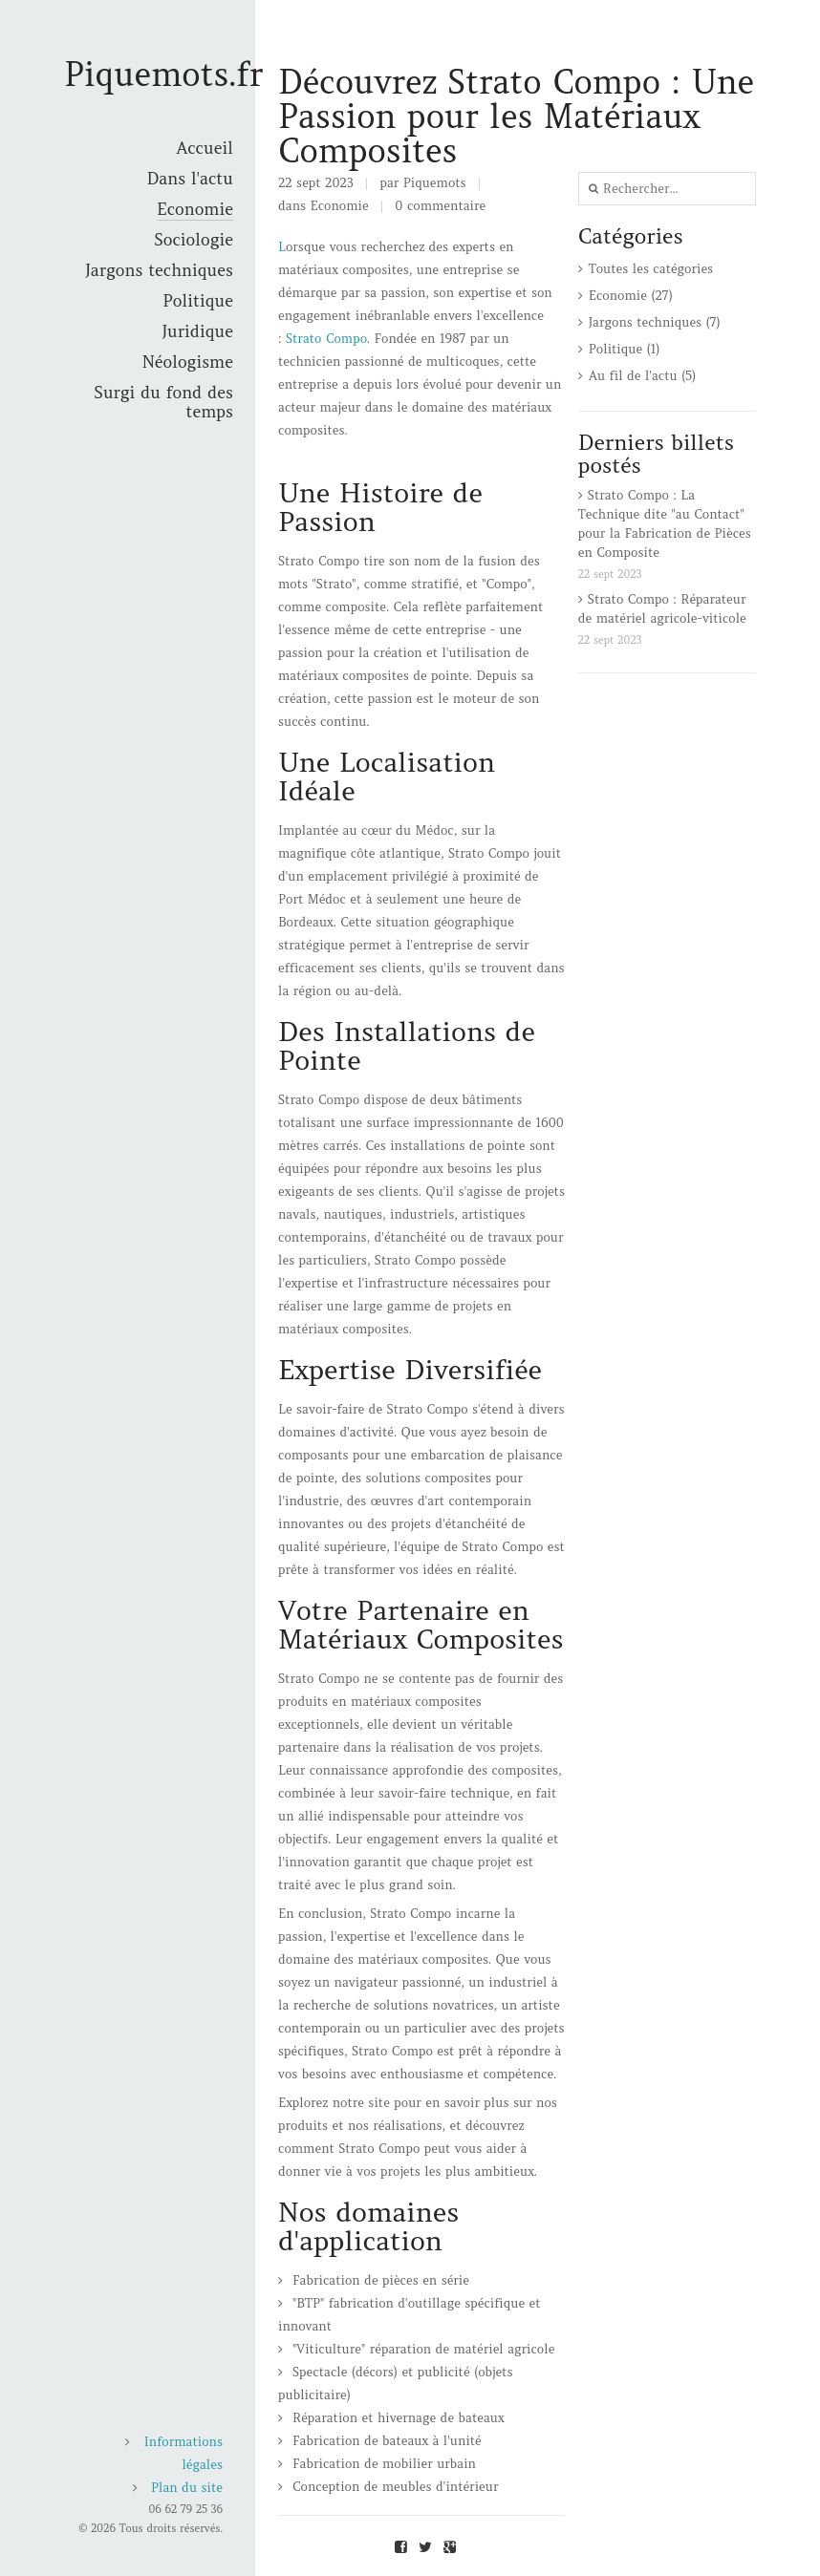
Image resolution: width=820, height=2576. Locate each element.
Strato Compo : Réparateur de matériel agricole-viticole (662, 609)
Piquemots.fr (163, 74)
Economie (340, 206)
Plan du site (187, 2488)
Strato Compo (326, 338)
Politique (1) (624, 349)
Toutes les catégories (651, 269)
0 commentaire (440, 206)
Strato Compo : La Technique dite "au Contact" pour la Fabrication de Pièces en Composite (664, 524)
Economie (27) (631, 295)
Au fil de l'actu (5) (642, 376)
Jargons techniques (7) (655, 322)
